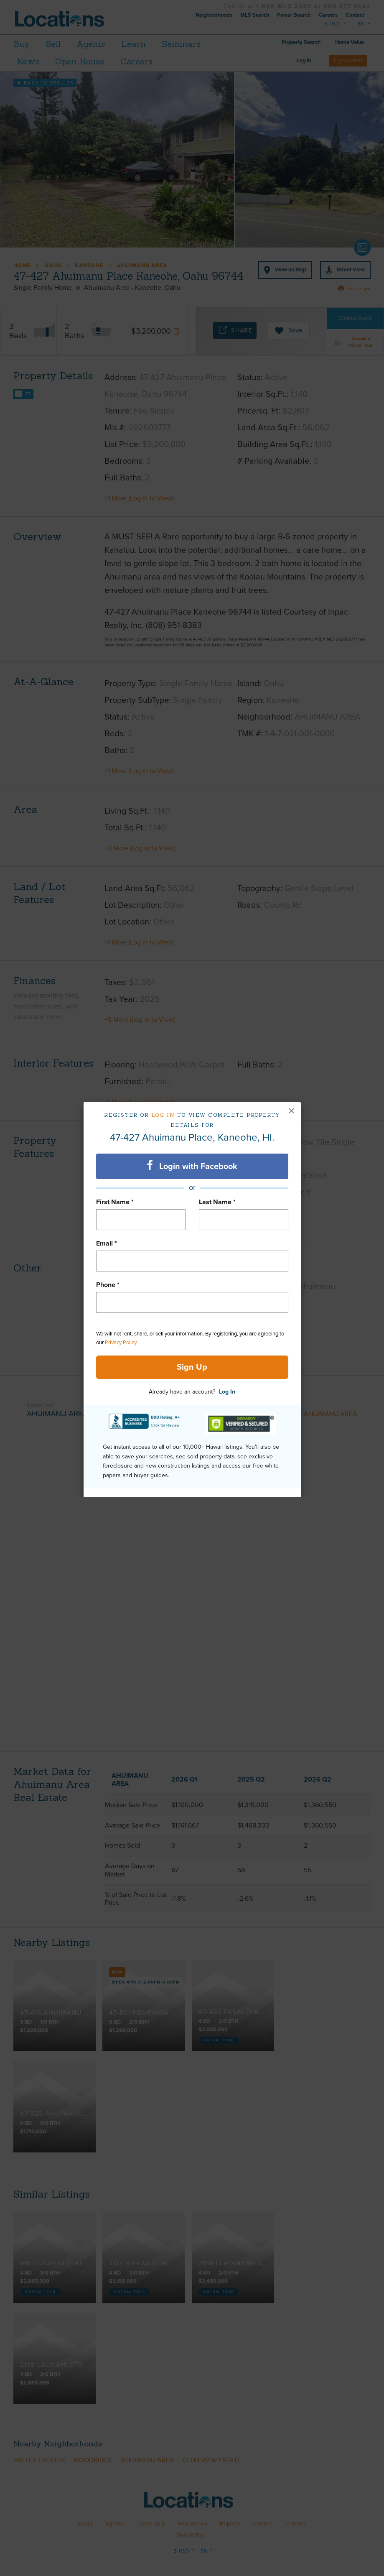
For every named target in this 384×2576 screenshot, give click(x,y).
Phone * (108, 1285)
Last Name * (217, 1202)
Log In (227, 1391)
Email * (106, 1243)
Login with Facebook (192, 1166)
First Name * (115, 1202)
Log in (163, 1115)
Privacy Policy (120, 1342)
